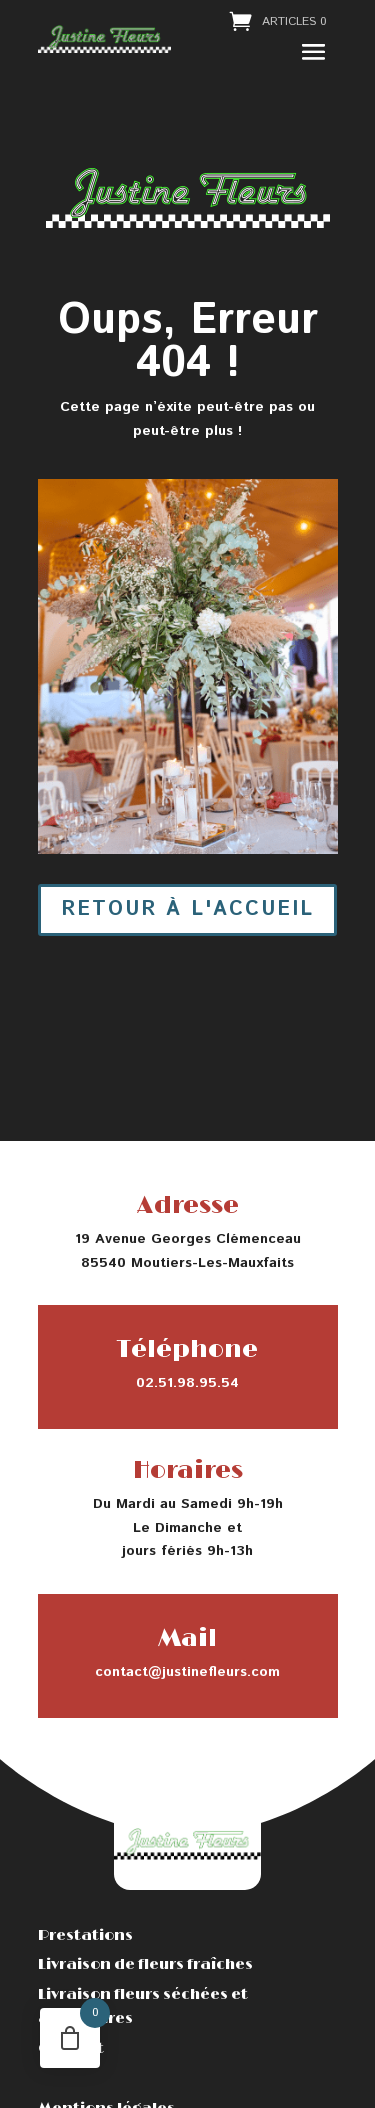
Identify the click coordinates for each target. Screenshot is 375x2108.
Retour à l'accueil (187, 909)
